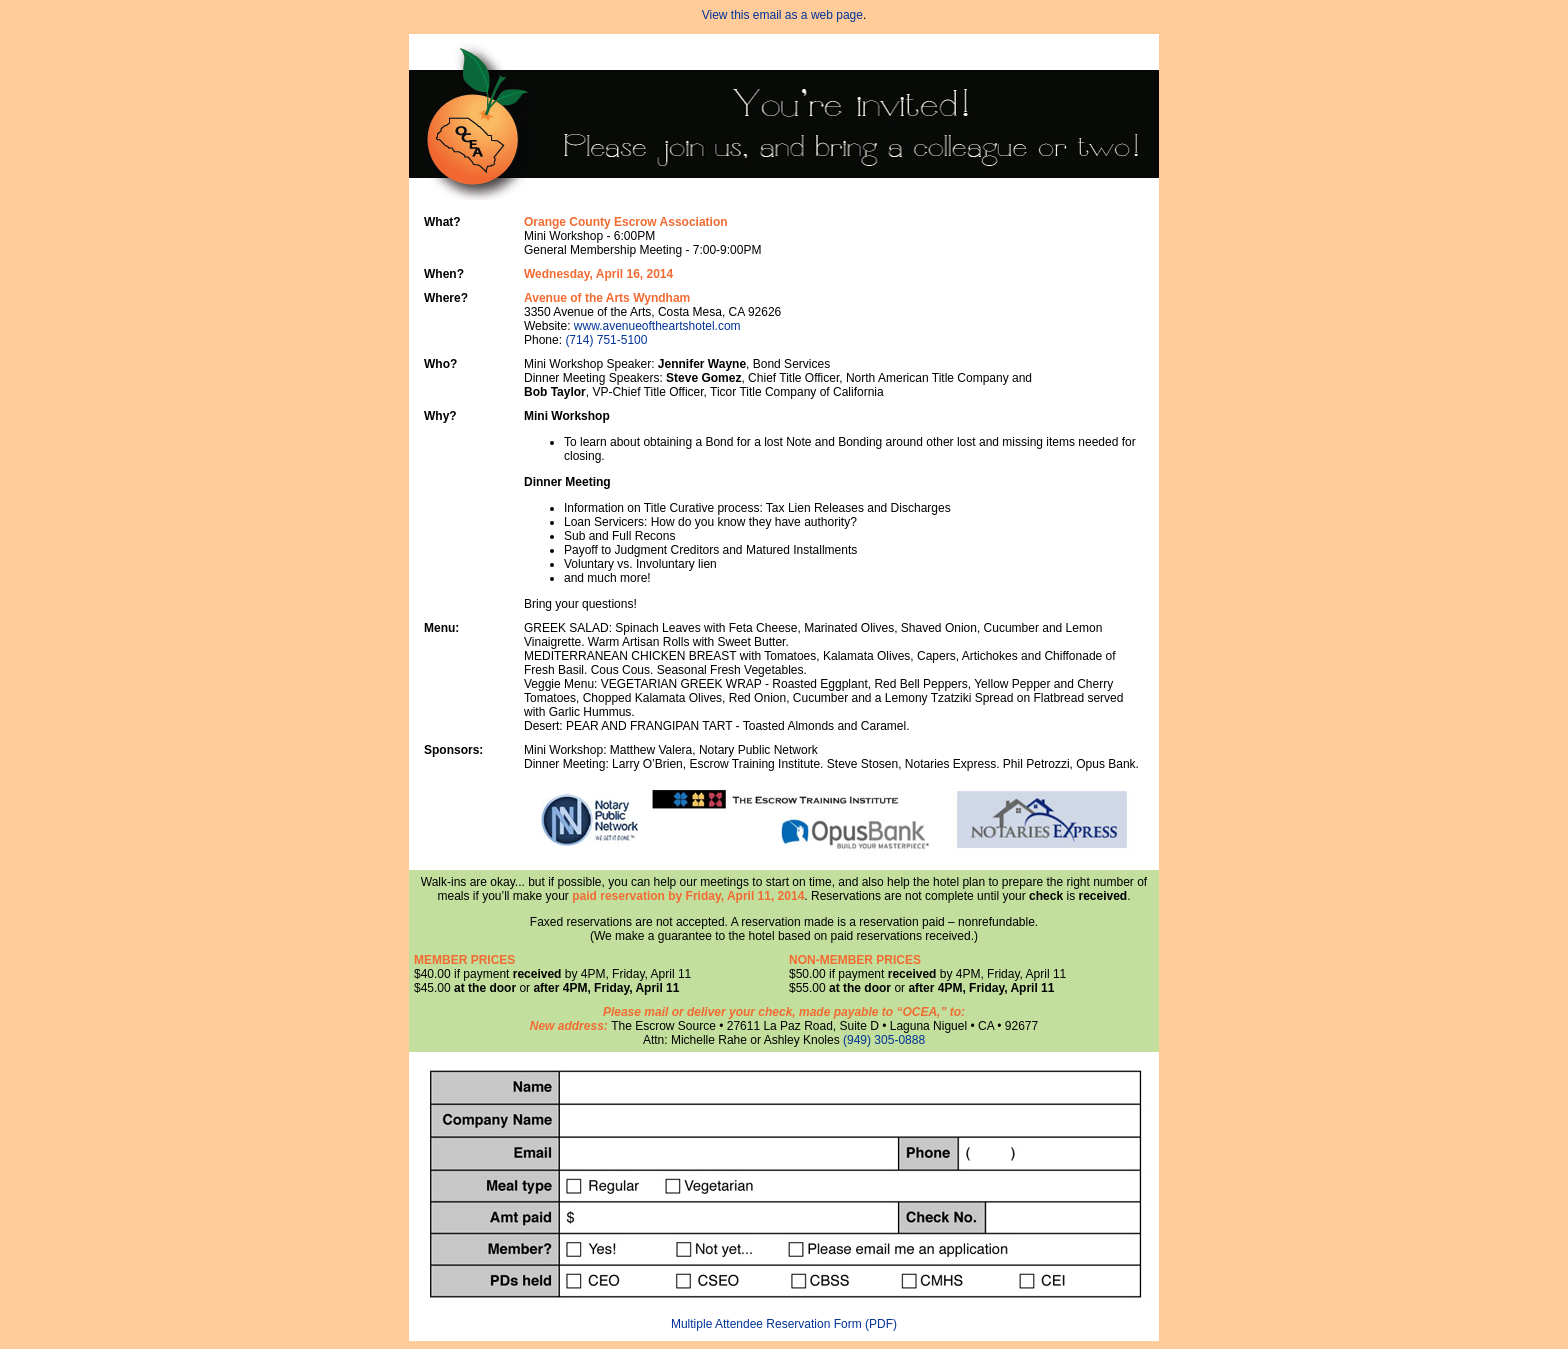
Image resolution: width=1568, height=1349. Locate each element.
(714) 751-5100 (606, 340)
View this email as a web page (782, 15)
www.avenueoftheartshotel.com (657, 326)
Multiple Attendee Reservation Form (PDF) (784, 1324)
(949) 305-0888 (884, 1040)
